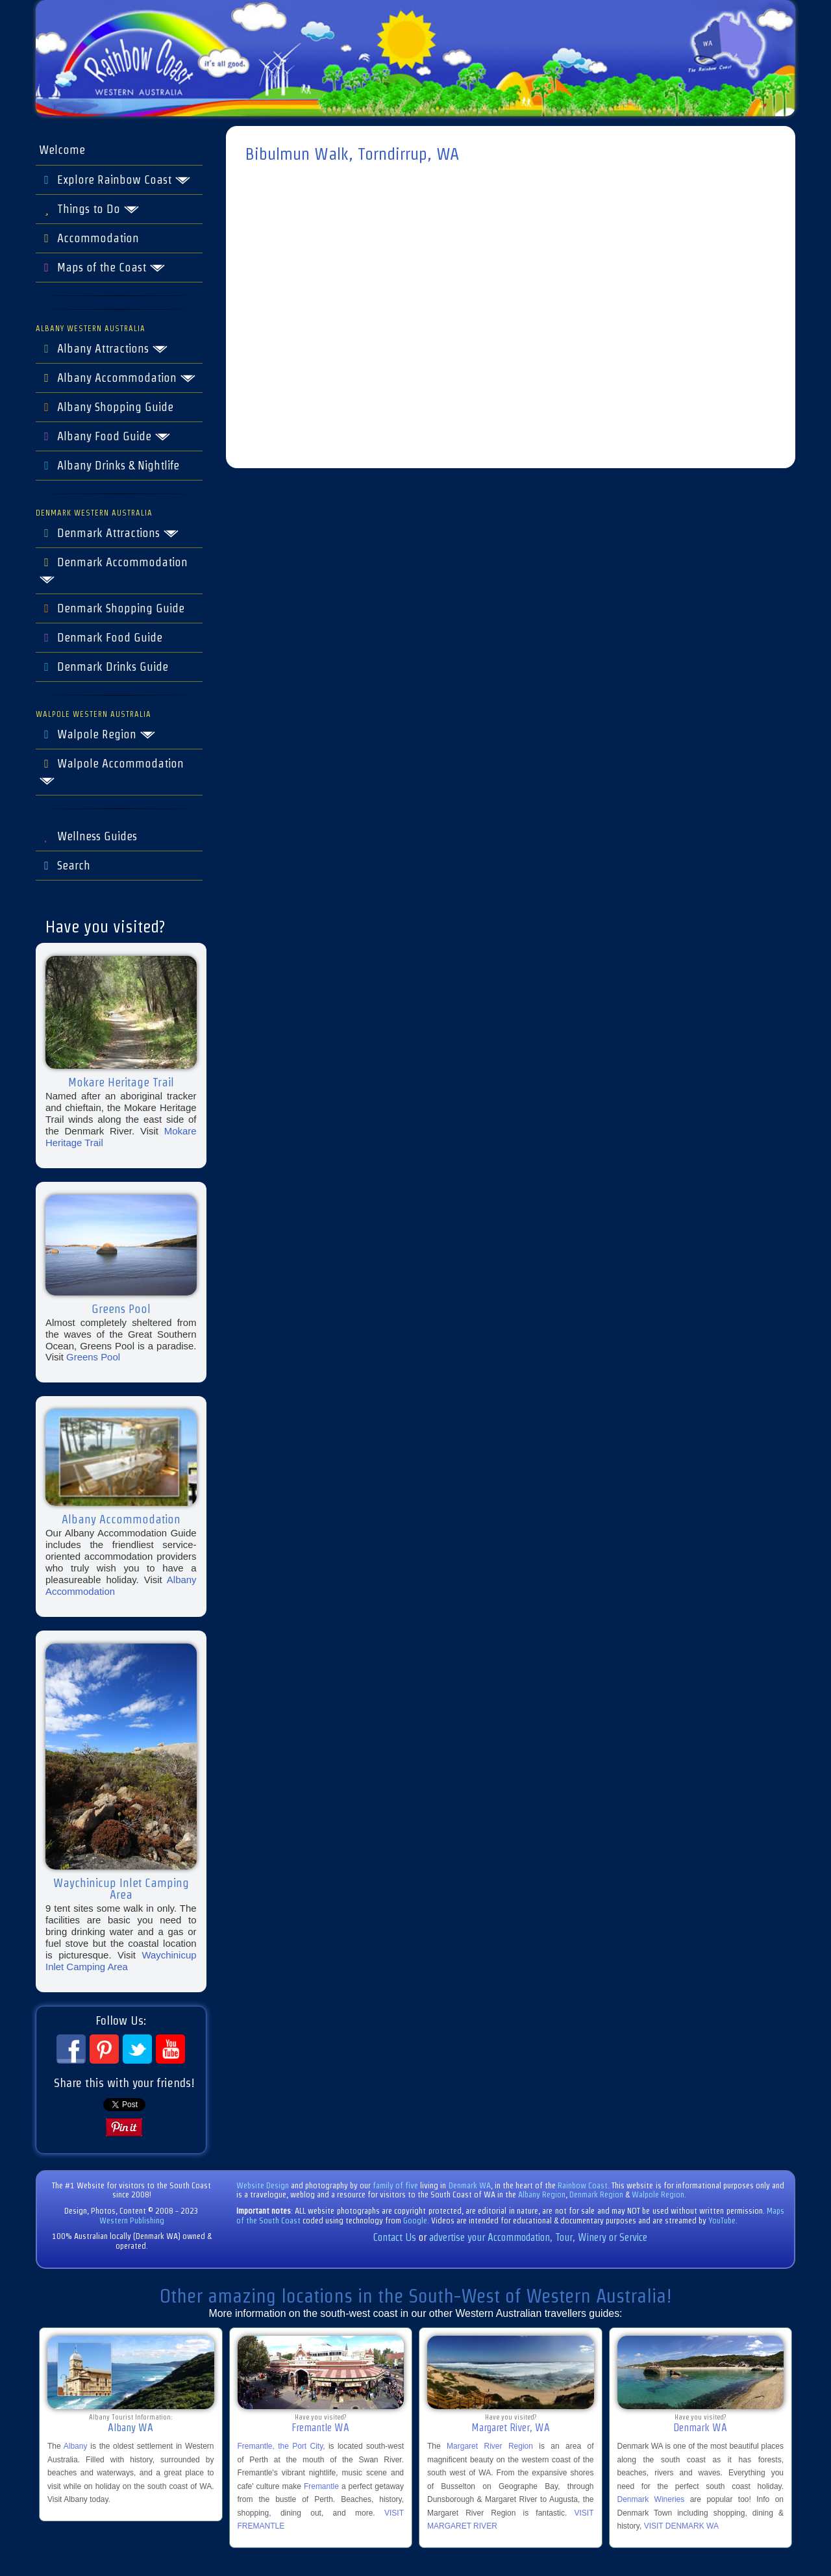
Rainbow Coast (583, 2185)
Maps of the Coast (102, 267)
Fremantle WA (320, 2427)
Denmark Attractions (109, 533)
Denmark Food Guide (100, 637)
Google (415, 2220)
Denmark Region (596, 2194)
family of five (396, 2185)
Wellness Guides (88, 836)
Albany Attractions (103, 348)
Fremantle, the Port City (280, 2446)
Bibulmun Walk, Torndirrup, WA (352, 154)
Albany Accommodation (117, 377)
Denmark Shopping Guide (111, 608)
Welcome (62, 150)
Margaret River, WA (510, 2427)
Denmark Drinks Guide (103, 666)
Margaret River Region (490, 2446)
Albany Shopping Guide (106, 407)
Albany (76, 2446)
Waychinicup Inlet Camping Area (121, 1960)
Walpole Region (97, 734)
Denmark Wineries (651, 2499)
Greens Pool (93, 1356)
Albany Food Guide (105, 436)
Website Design (262, 2185)
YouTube (722, 2220)
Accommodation (89, 238)
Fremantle (321, 2486)
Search (64, 865)
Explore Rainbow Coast (115, 179)
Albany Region (541, 2194)
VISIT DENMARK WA (681, 2526)
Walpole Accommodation (111, 771)
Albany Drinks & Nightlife (109, 465)
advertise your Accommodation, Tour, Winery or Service (538, 2237)
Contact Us (394, 2237)
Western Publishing (131, 2220)
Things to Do (89, 209)
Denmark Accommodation (113, 570)
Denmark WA (470, 2185)
